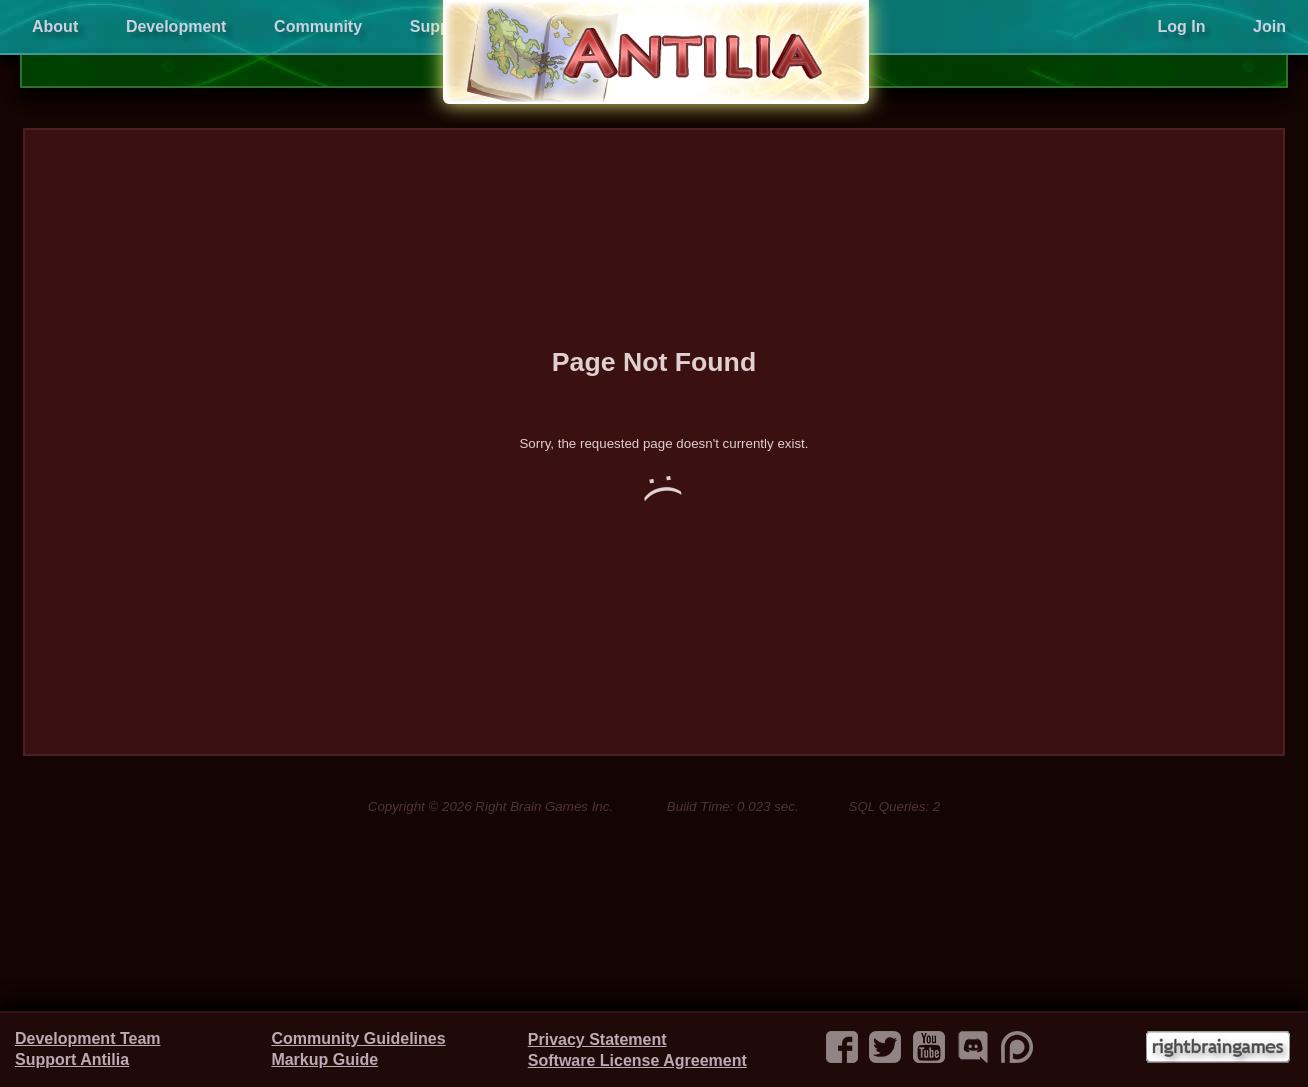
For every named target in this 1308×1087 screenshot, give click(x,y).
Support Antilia (72, 1059)
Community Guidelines (358, 1038)
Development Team (88, 1038)
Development (176, 26)
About (55, 26)
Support (440, 26)
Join (1269, 26)
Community (318, 26)
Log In (1181, 26)
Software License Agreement (637, 1060)
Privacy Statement (597, 1039)
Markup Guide (324, 1059)
